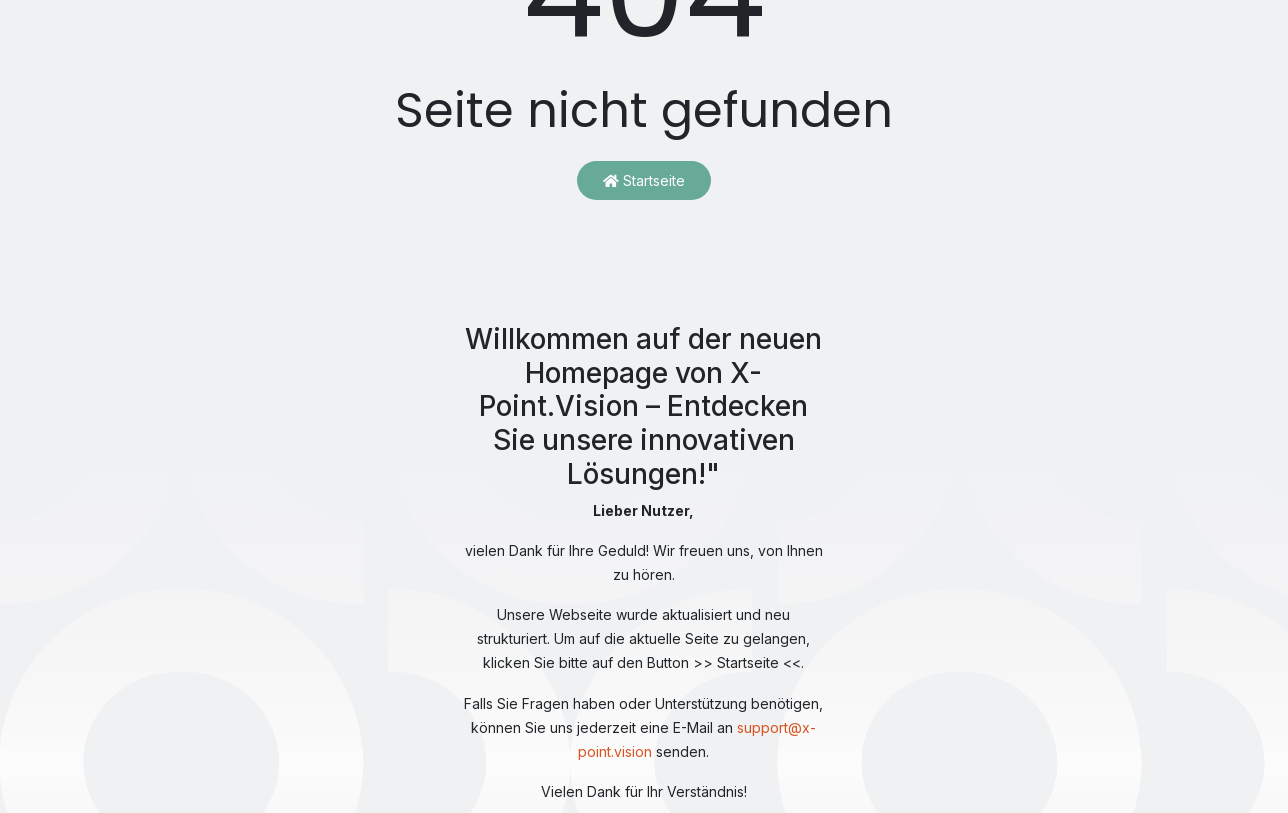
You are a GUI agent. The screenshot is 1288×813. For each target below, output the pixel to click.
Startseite (644, 180)
